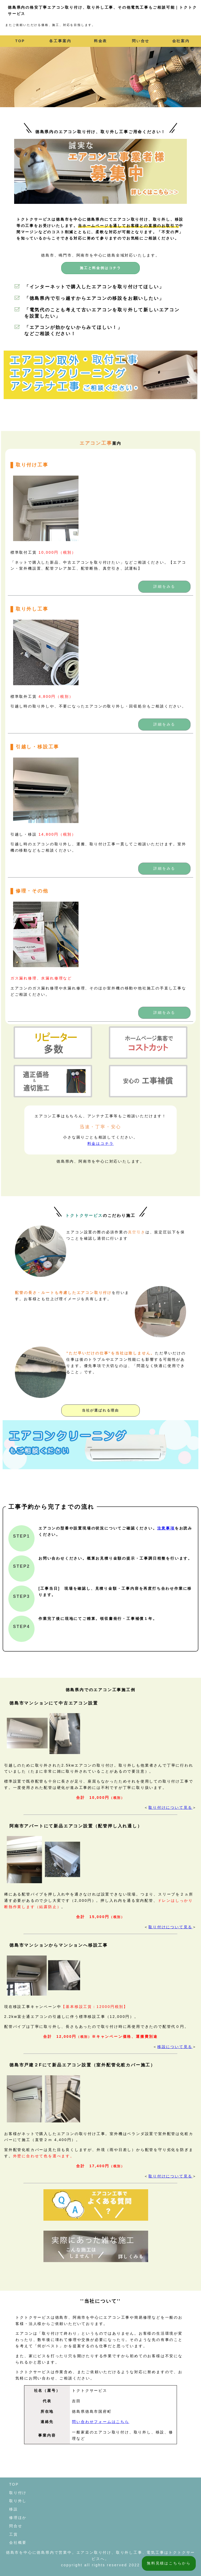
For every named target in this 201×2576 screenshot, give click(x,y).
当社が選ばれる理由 (100, 1410)
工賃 (13, 2534)
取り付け (18, 2493)
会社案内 (181, 41)
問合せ (15, 2526)
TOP (20, 41)
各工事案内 (60, 41)
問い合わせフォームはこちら (100, 2422)
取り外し (18, 2501)
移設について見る (174, 2047)
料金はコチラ (100, 1143)
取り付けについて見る (170, 1807)
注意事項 (166, 1528)
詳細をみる (164, 586)
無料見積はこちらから (169, 2563)
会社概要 (18, 2542)
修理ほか (18, 2517)
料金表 (100, 41)
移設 (13, 2509)
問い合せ (140, 41)
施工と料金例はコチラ (100, 268)
